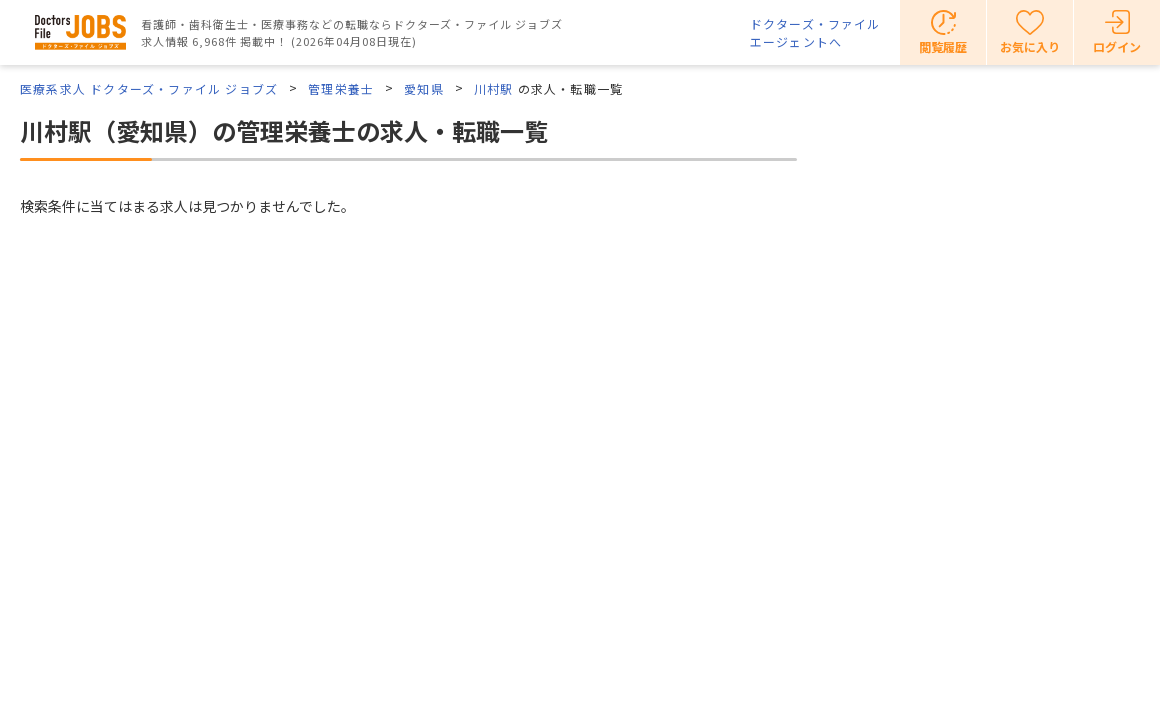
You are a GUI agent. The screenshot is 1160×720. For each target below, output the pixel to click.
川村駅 (494, 88)
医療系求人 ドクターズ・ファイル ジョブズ (149, 88)
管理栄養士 (341, 88)
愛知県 (424, 88)
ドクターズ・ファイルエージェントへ (815, 32)
